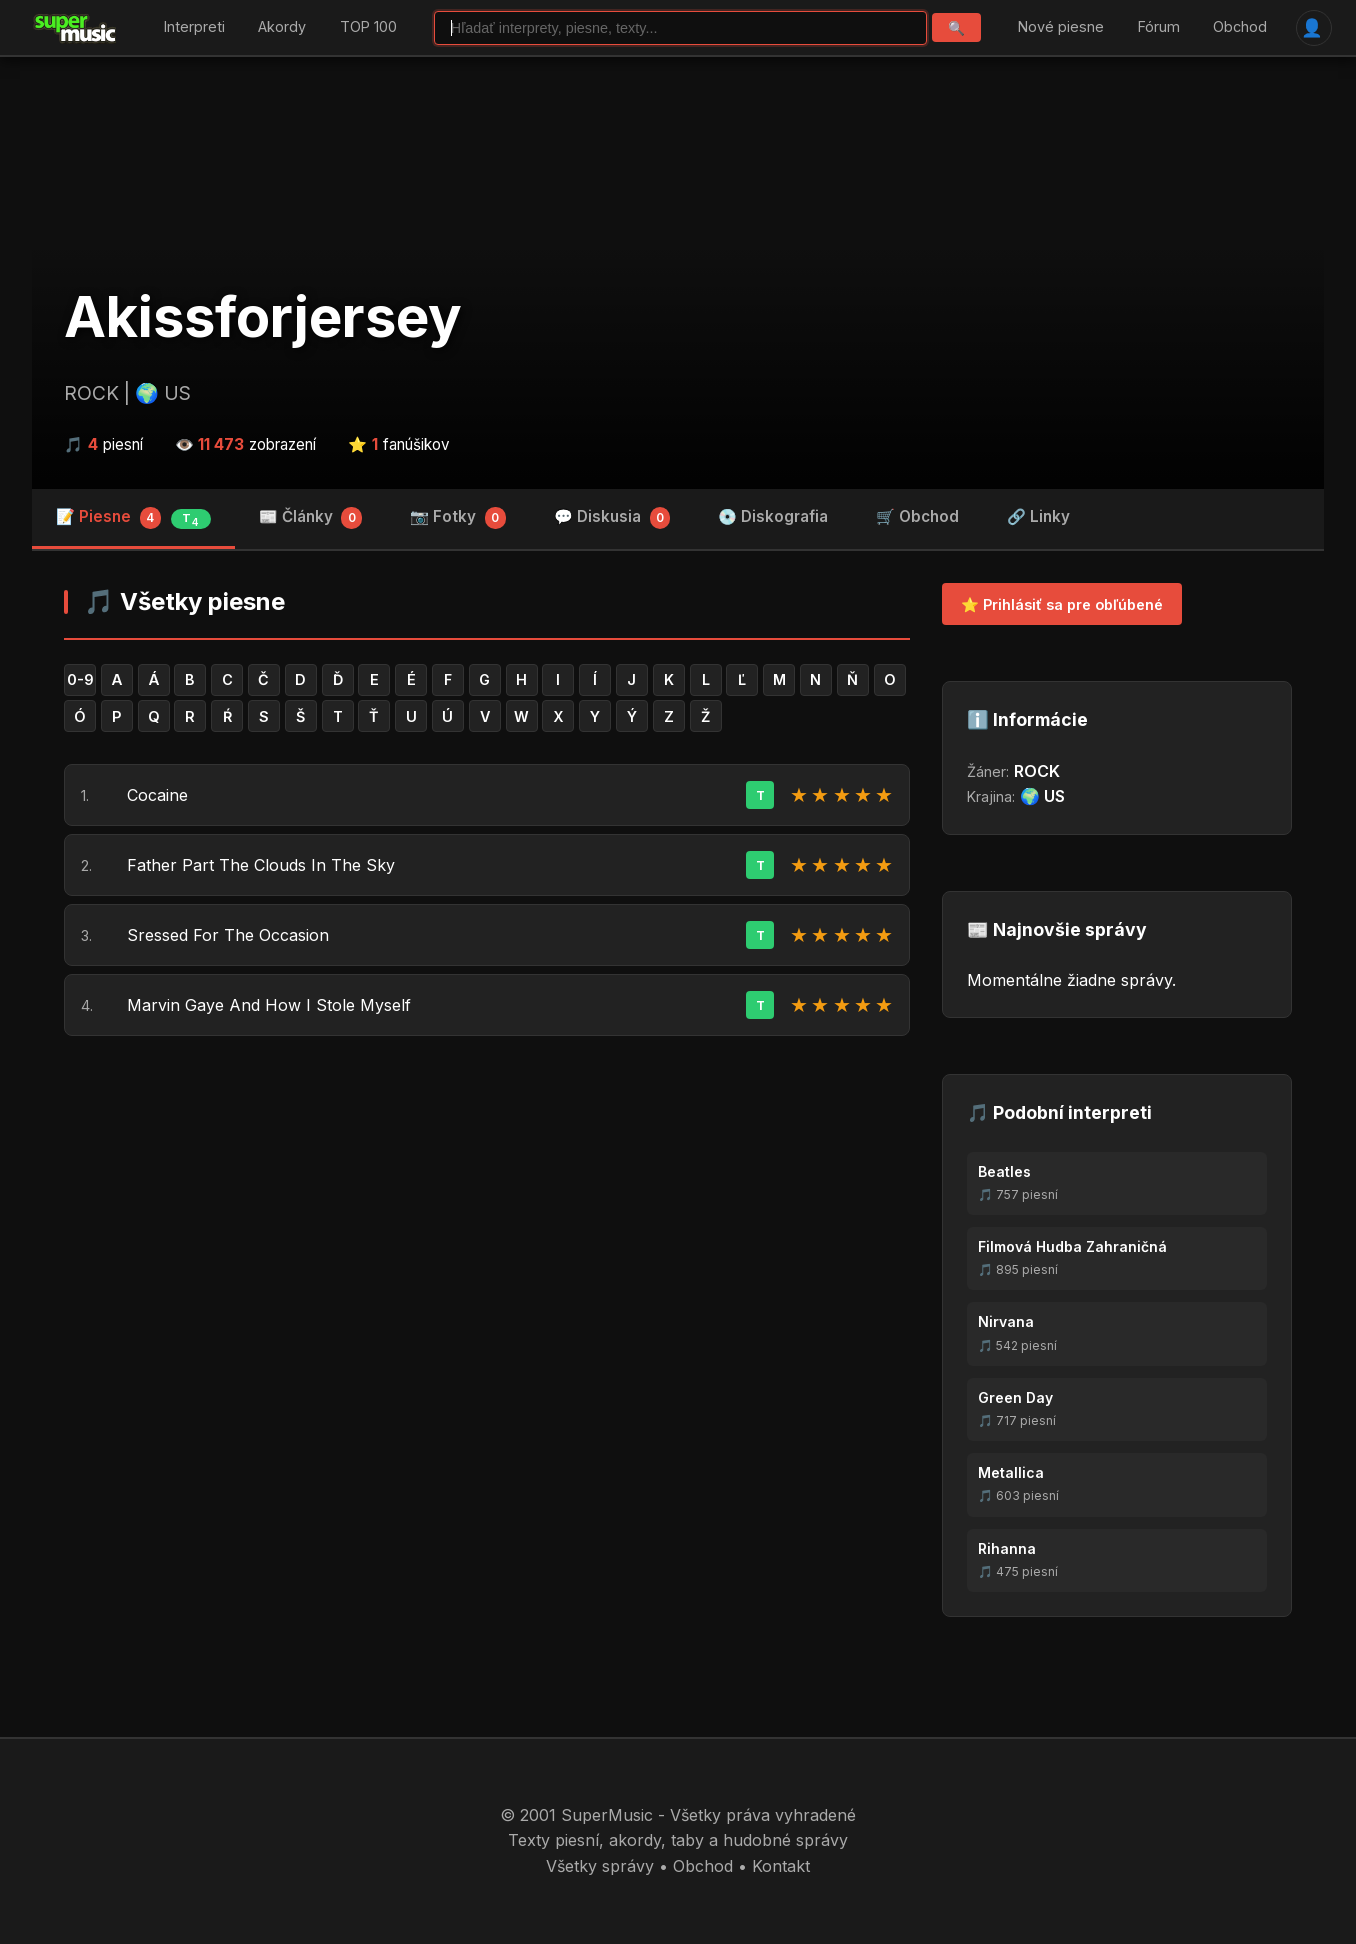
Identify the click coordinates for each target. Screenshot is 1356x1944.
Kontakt (781, 1866)
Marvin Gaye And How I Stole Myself (269, 1005)
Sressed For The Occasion (228, 935)
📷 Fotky (458, 518)
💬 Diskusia (612, 518)
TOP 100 (368, 27)
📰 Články (311, 518)
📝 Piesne (133, 518)
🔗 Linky (1038, 516)
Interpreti (194, 27)
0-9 (80, 679)
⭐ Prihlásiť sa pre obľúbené (1062, 604)
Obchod (1240, 27)
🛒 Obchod (917, 516)
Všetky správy (600, 1866)
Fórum (1159, 27)
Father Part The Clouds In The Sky (261, 865)
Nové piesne (1061, 27)
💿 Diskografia (773, 516)
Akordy (282, 27)
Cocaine (157, 795)
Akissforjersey (263, 317)
